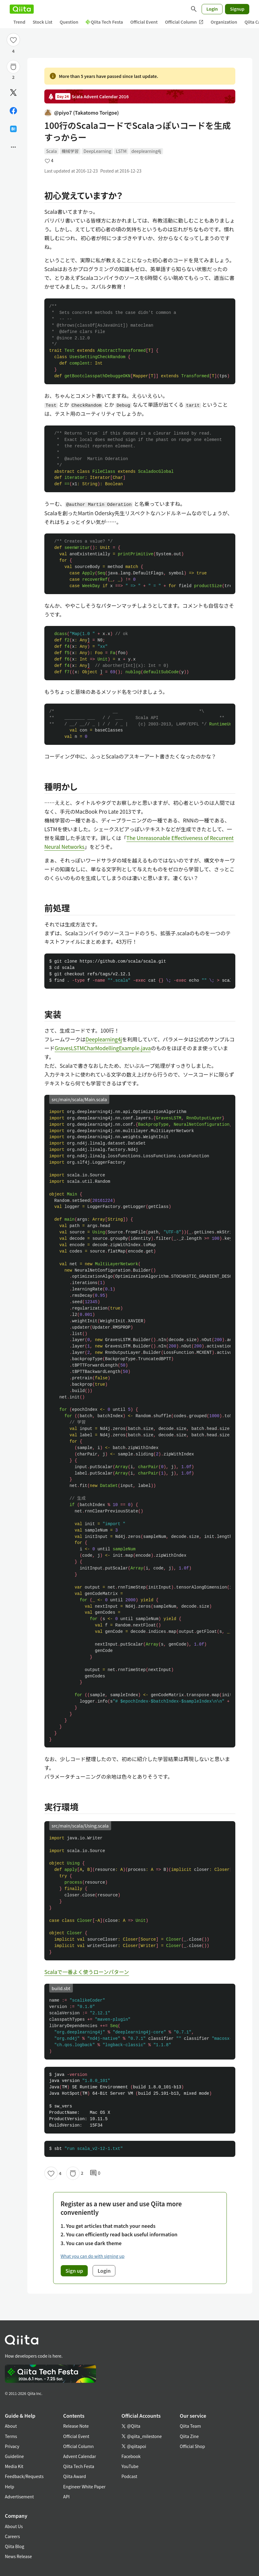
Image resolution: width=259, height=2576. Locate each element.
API (66, 2497)
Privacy (12, 2446)
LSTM (121, 151)
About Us (14, 2526)
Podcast (129, 2476)
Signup (237, 9)
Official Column (184, 22)
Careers (12, 2536)
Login (212, 9)
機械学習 (70, 151)
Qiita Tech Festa (104, 22)
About (11, 2426)
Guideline (14, 2456)
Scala (51, 151)
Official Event (144, 22)
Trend (19, 22)
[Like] (13, 39)
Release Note (76, 2426)
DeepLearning (97, 151)
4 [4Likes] (13, 51)
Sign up (74, 2270)
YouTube (129, 2466)
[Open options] (13, 147)
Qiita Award (74, 2476)
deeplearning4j (146, 151)
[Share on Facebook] (13, 110)
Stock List (42, 22)
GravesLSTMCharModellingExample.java (103, 1048)
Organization (224, 22)
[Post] (13, 92)
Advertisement (19, 2497)
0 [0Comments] (95, 2173)
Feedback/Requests (24, 2476)
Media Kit (14, 2466)
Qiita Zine (189, 2436)
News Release (18, 2556)
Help (9, 2487)
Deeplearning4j (104, 1039)
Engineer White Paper (84, 2487)
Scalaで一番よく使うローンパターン (86, 1972)
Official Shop (192, 2446)
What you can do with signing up (92, 2256)
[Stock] (13, 66)
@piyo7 (81, 112)
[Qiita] (22, 9)
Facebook (131, 2456)
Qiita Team (190, 2426)
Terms (11, 2436)
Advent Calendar (79, 2456)
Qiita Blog (14, 2546)
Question (69, 22)
